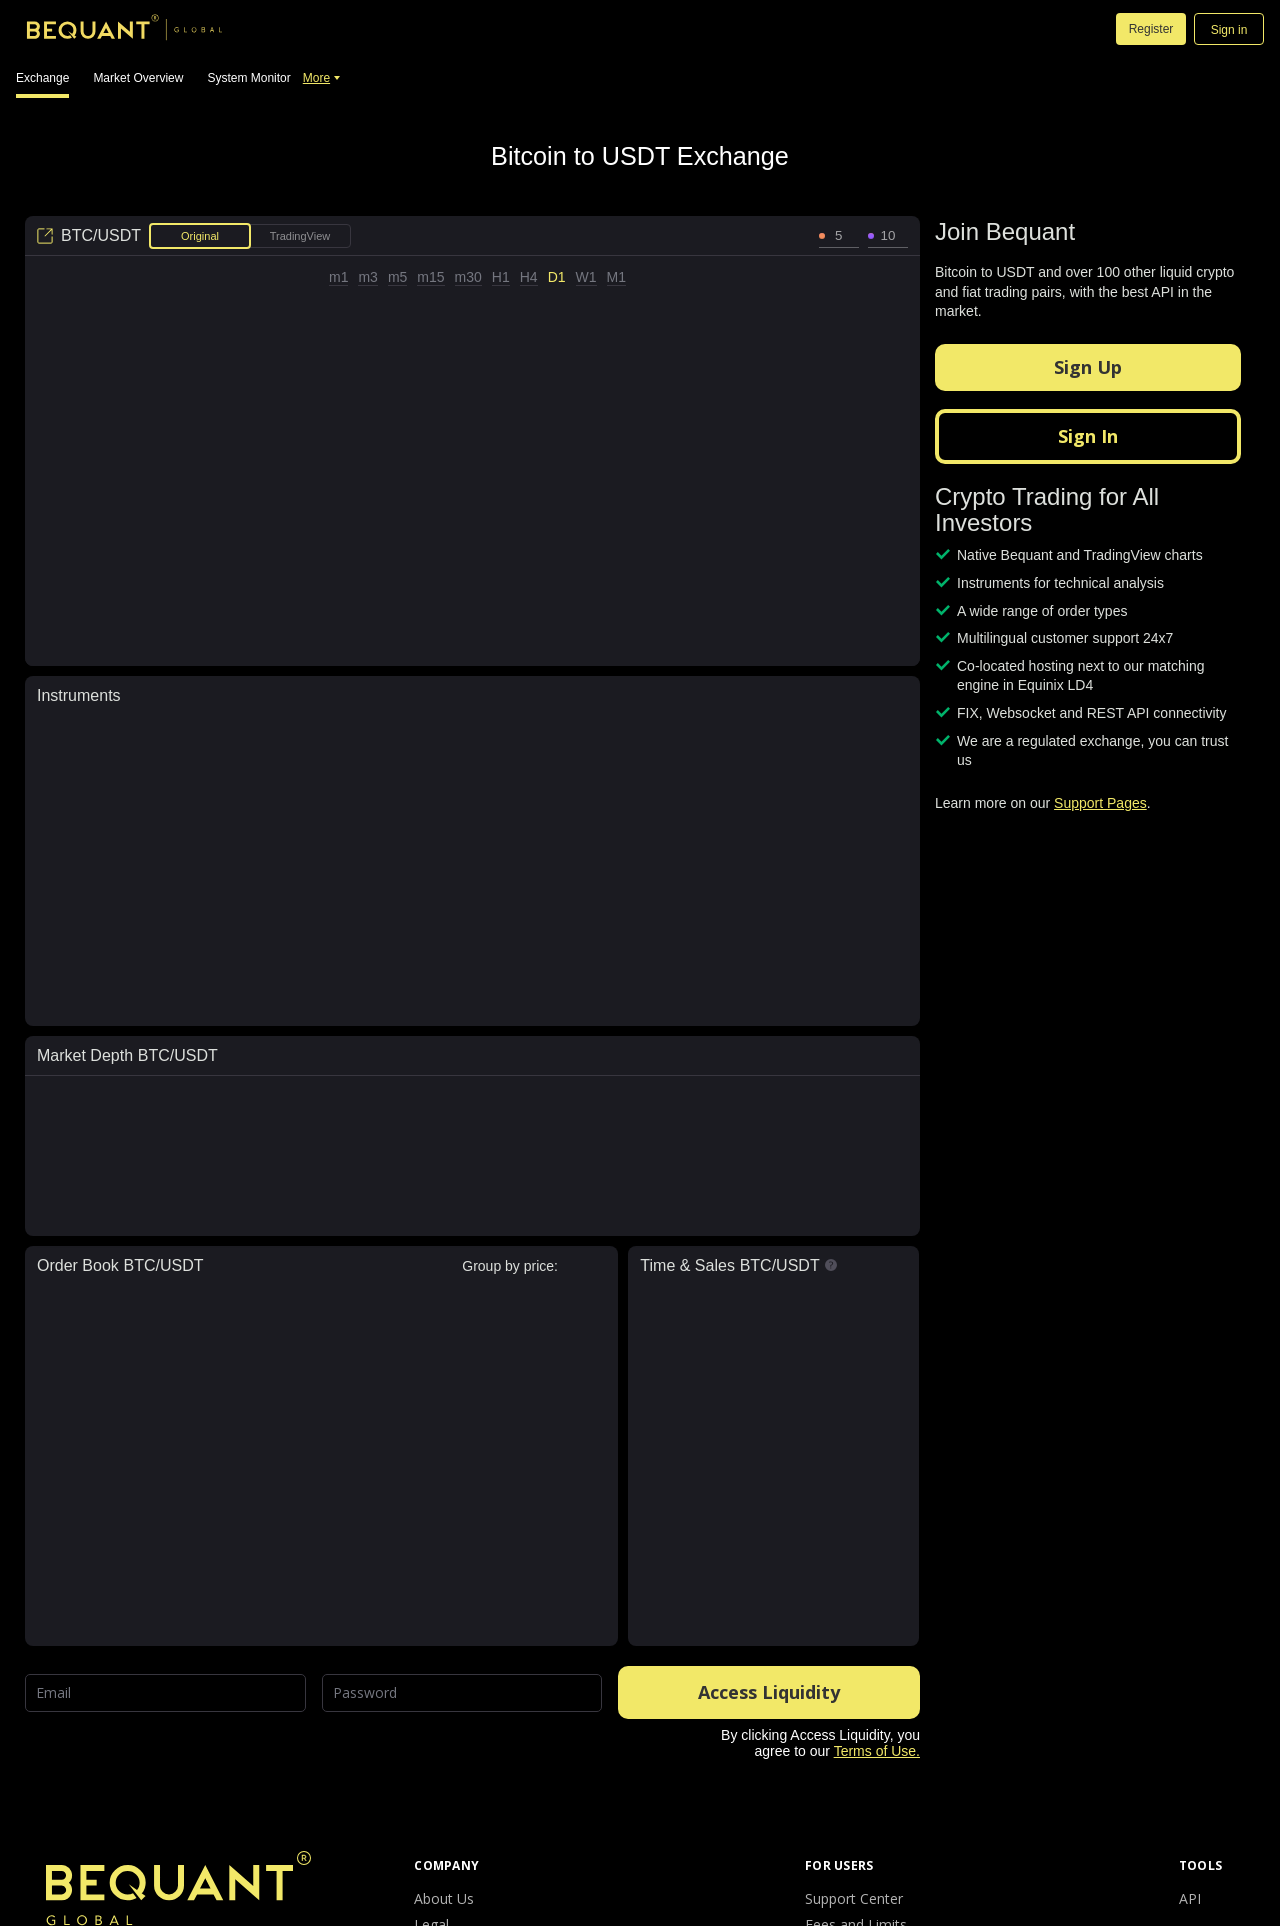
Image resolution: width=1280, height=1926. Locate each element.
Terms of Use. (877, 1751)
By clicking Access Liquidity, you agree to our (820, 1743)
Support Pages (1100, 803)
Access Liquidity (769, 1692)
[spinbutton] (839, 236)
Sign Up (1088, 367)
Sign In (1088, 436)
